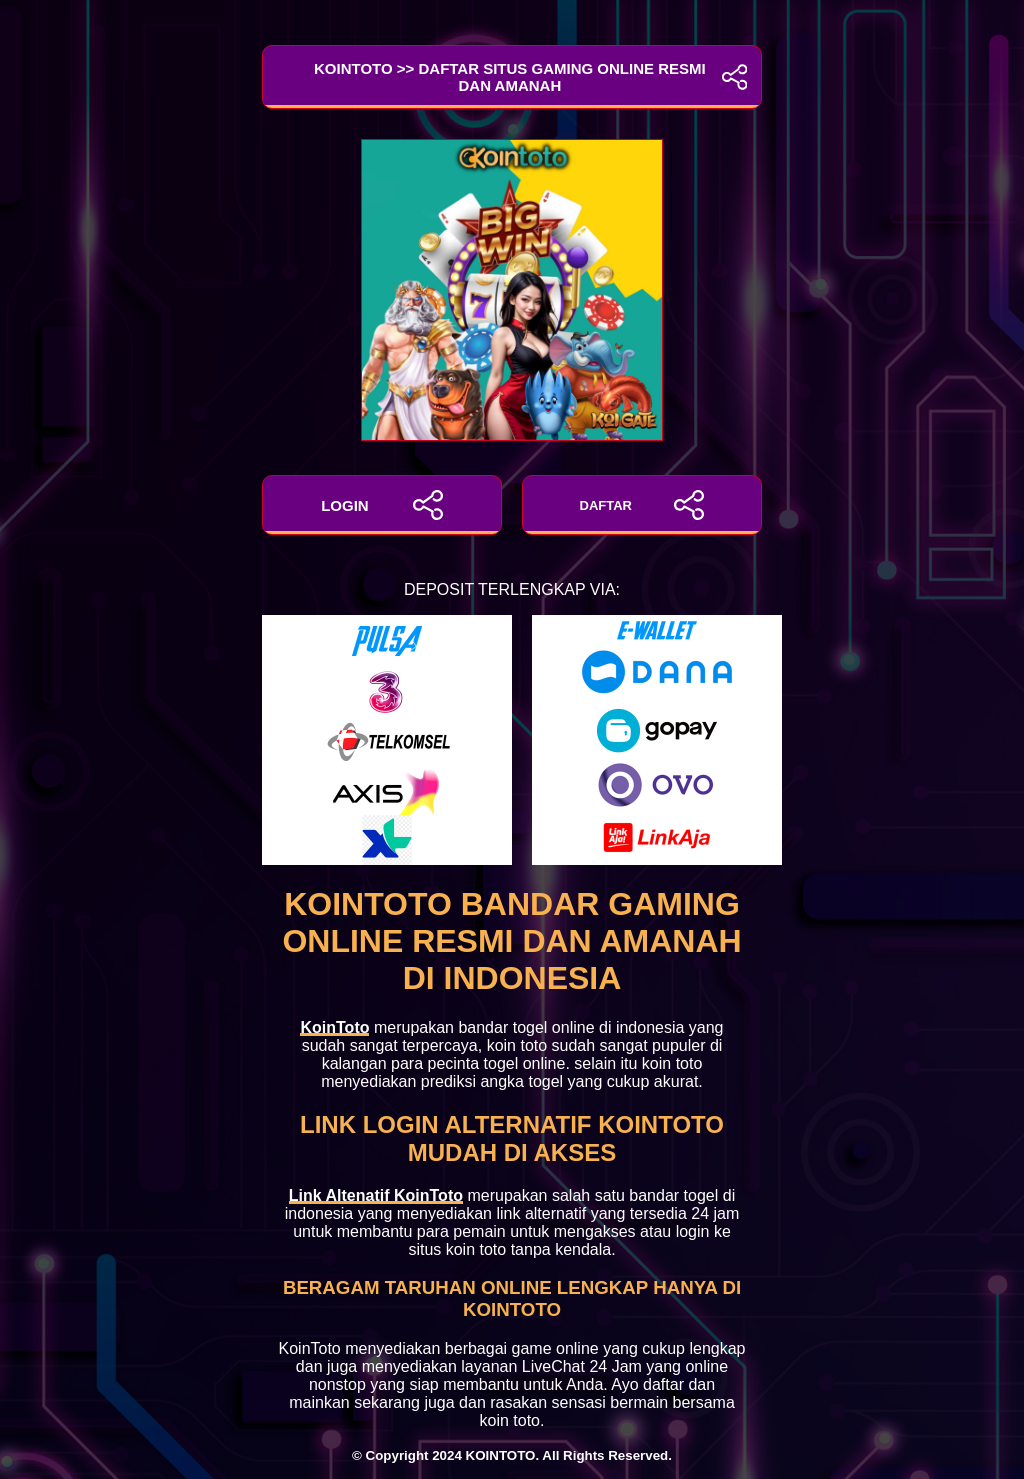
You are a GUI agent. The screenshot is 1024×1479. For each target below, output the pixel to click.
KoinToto (334, 1027)
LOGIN (382, 505)
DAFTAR (642, 505)
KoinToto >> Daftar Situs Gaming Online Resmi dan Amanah (512, 77)
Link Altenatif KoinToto (376, 1195)
